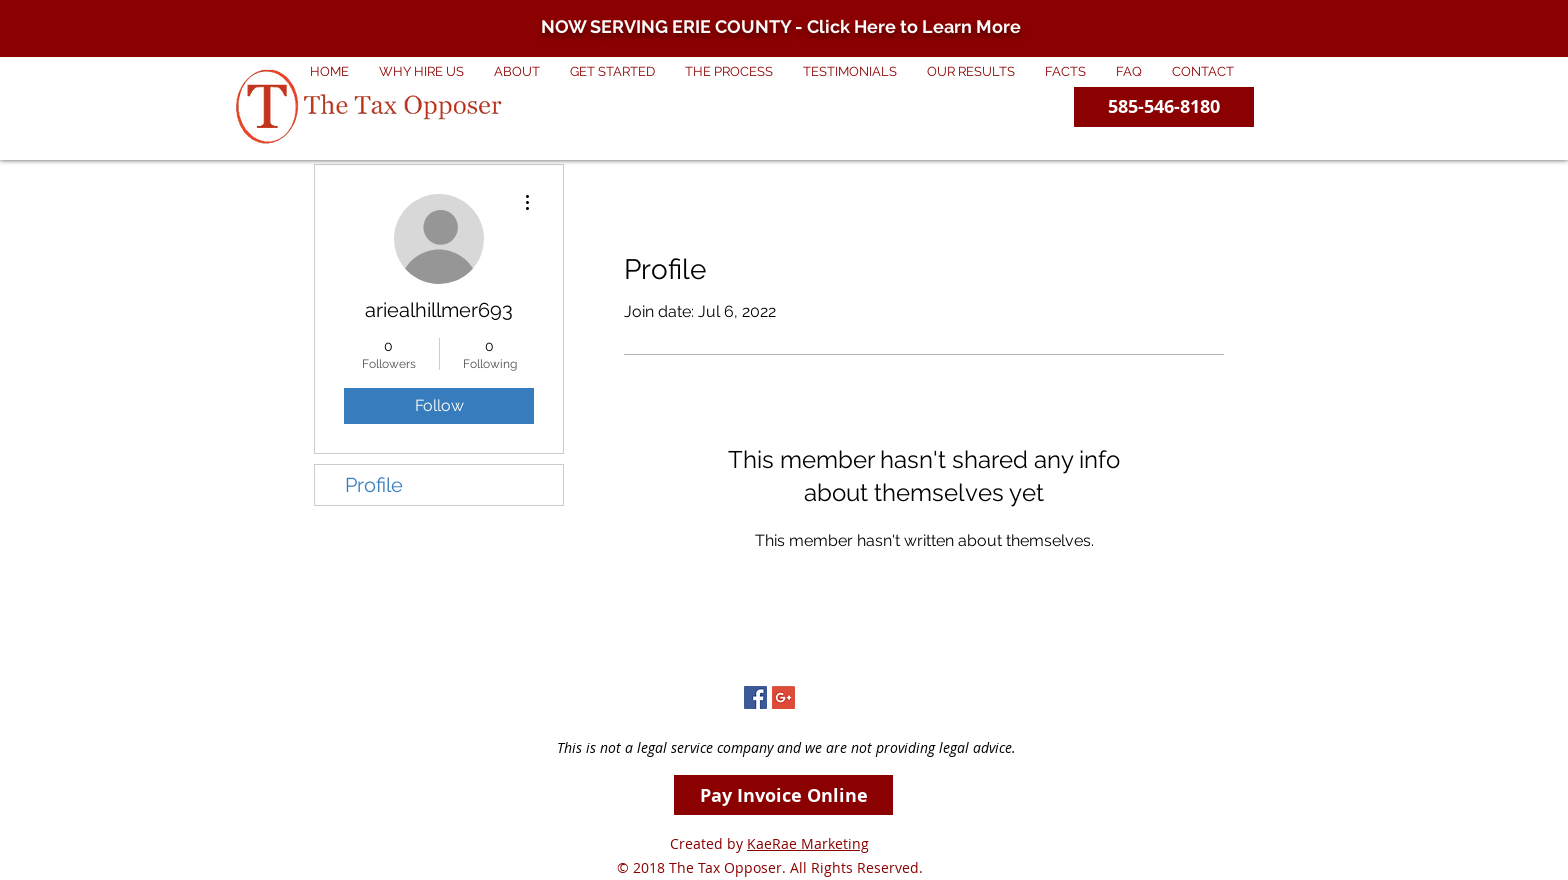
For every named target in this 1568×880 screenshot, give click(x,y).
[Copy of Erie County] (766, 7)
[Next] (1455, 29)
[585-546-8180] (1164, 107)
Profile (374, 485)
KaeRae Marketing (808, 843)
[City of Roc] (802, 7)
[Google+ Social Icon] (783, 697)
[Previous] (112, 29)
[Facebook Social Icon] (755, 697)
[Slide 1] (784, 7)
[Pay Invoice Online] (783, 795)
